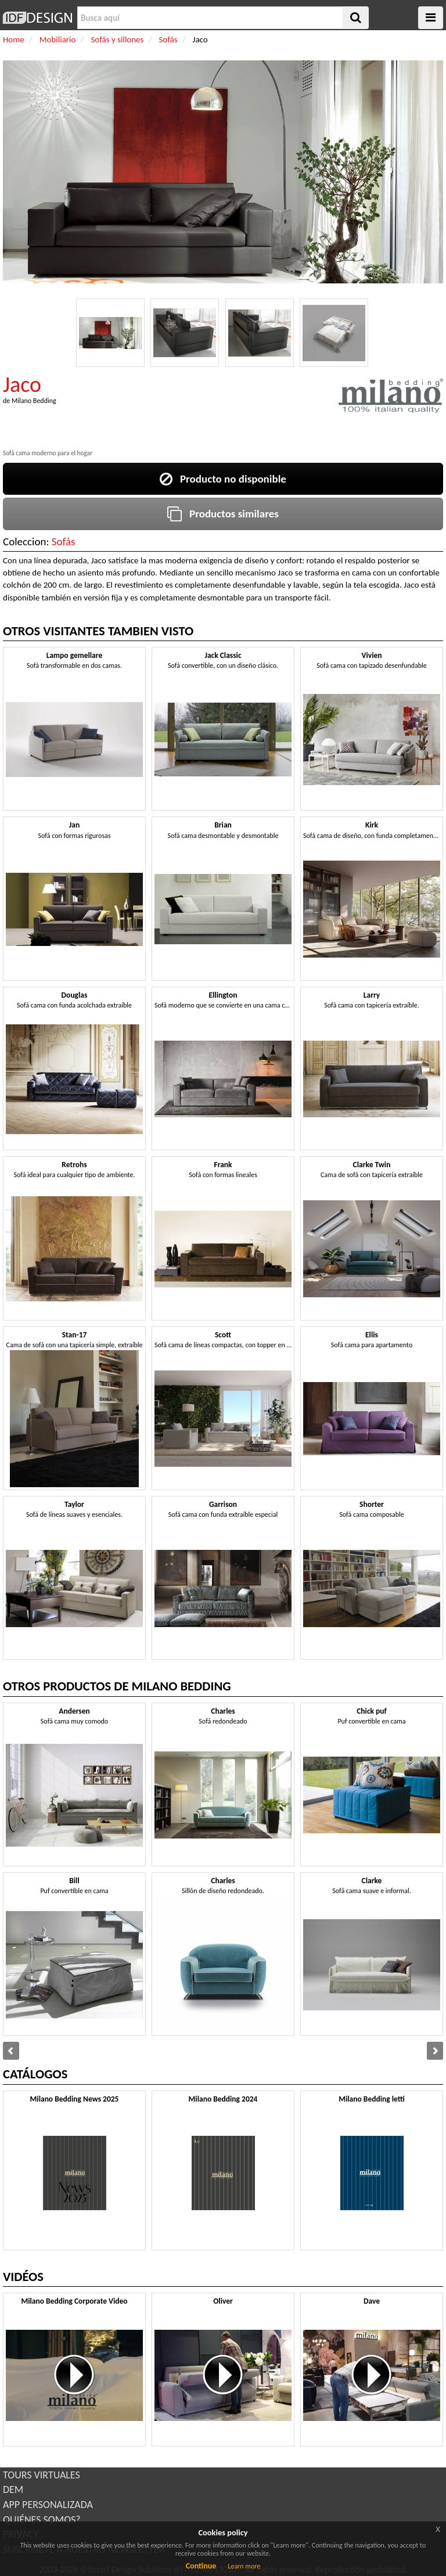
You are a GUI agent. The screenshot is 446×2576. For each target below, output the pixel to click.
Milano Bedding (34, 401)
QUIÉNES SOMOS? (42, 2519)
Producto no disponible (223, 478)
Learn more (244, 2566)
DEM (13, 2489)
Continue (201, 2566)
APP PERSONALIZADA (48, 2504)
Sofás (63, 541)
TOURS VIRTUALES (41, 2475)
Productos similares (223, 513)
